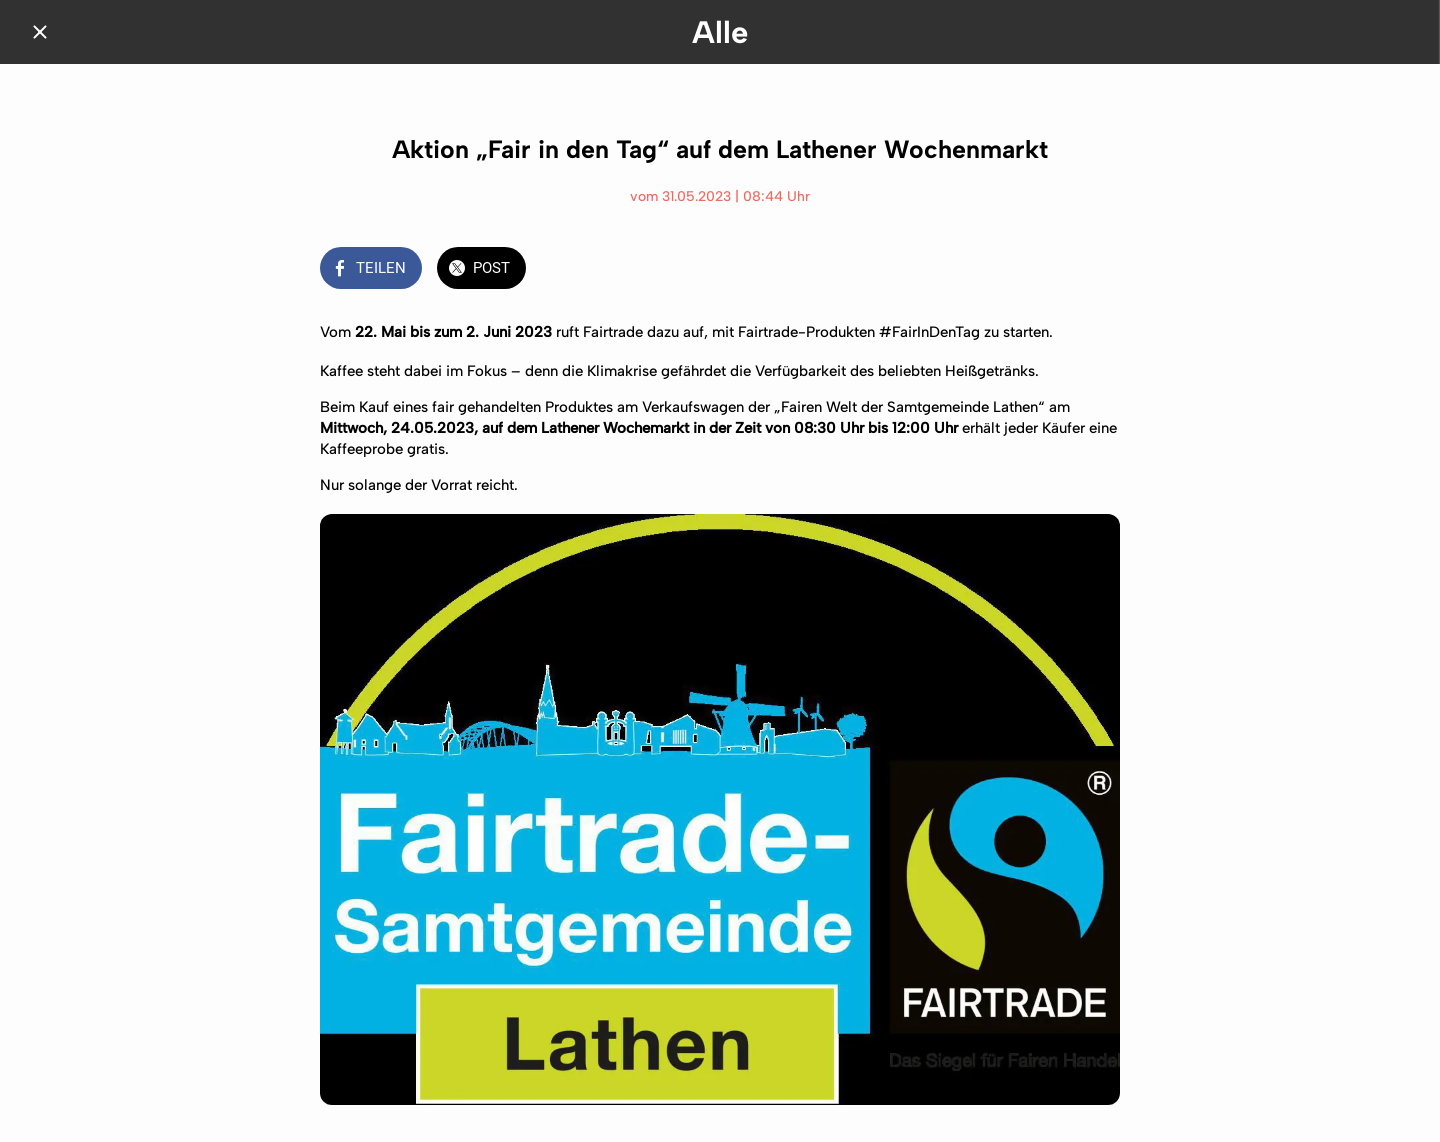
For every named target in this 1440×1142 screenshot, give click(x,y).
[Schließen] (40, 32)
